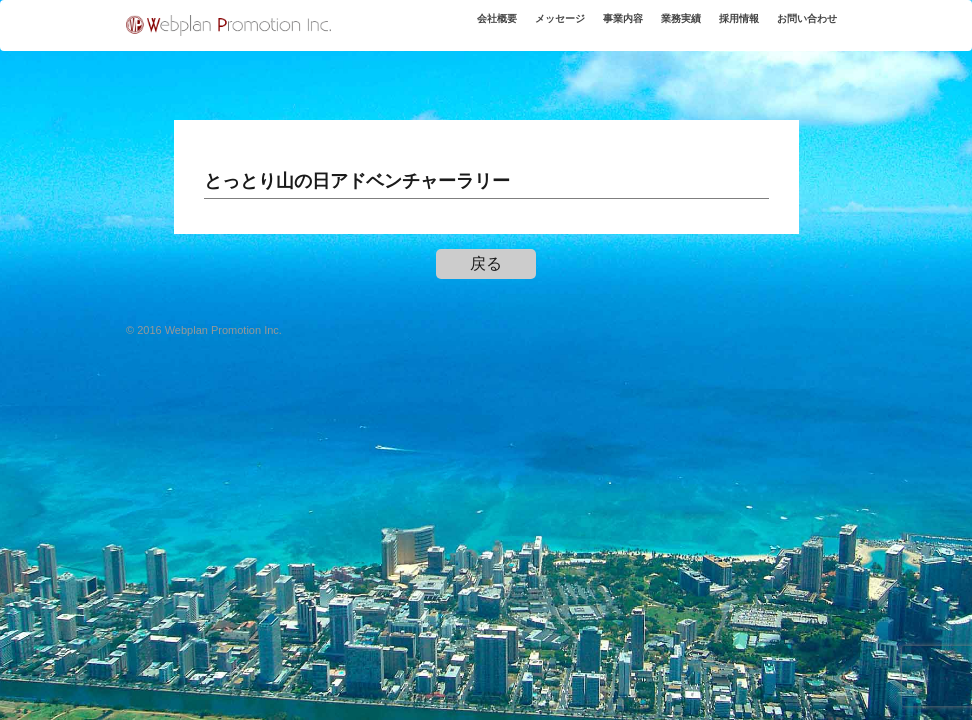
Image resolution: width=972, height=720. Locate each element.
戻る (486, 263)
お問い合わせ (800, 29)
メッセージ (516, 29)
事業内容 (589, 29)
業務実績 (655, 29)
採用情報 (721, 29)
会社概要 (444, 29)
